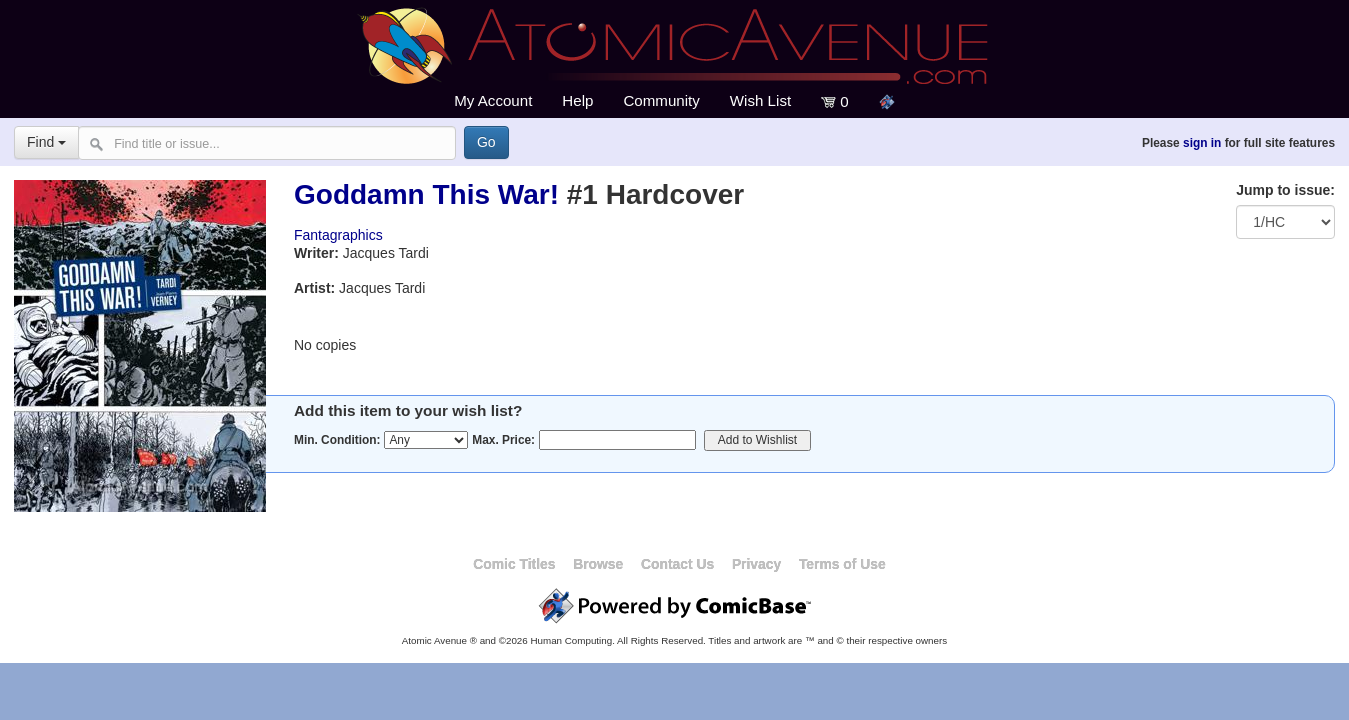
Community (661, 100)
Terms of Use (842, 564)
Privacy (756, 564)
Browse (598, 564)
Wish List (760, 100)
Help (577, 100)
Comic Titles (514, 564)
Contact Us (677, 564)
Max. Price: (503, 440)
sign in (1202, 143)
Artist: (314, 288)
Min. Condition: (337, 440)
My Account (493, 100)
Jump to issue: (1285, 190)
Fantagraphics (338, 235)
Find (46, 142)
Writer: (316, 253)
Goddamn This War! (426, 194)
